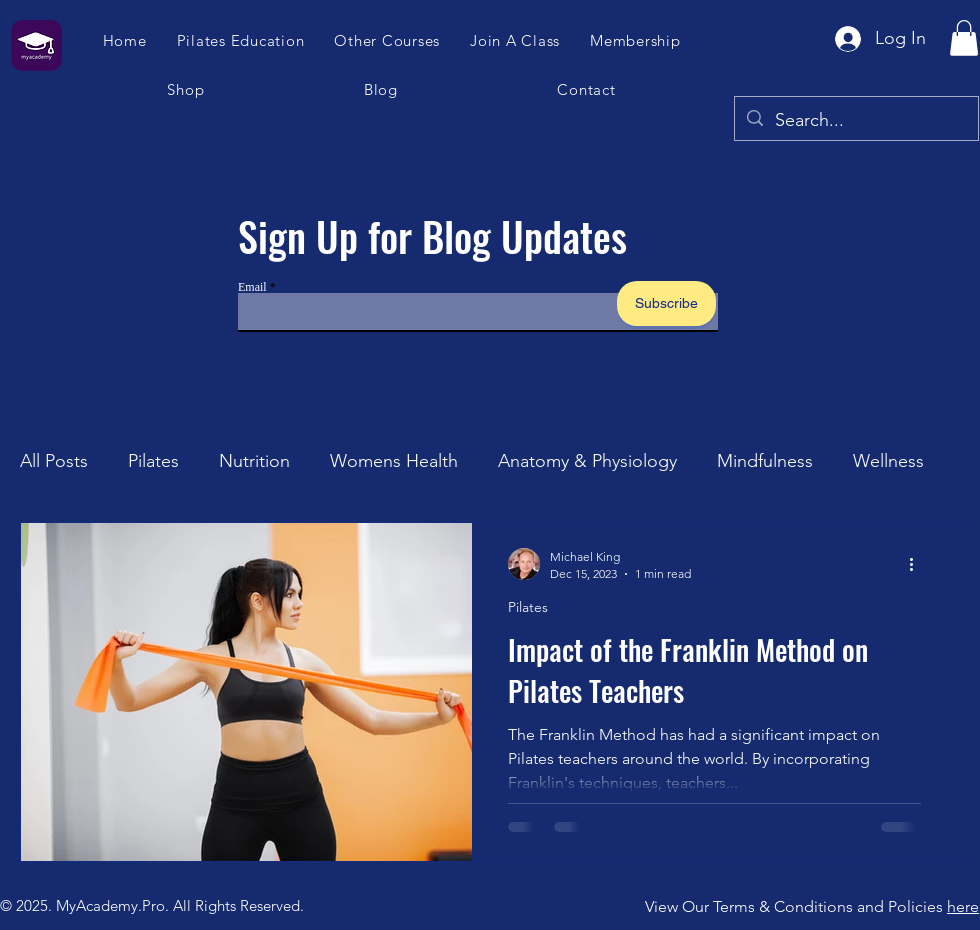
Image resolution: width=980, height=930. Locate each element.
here (963, 906)
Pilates (153, 461)
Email (252, 287)
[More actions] (918, 564)
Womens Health (394, 461)
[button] (516, 40)
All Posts (54, 461)
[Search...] (855, 121)
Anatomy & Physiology (587, 461)
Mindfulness (765, 461)
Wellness (888, 461)
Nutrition (254, 461)
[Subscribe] (666, 303)
